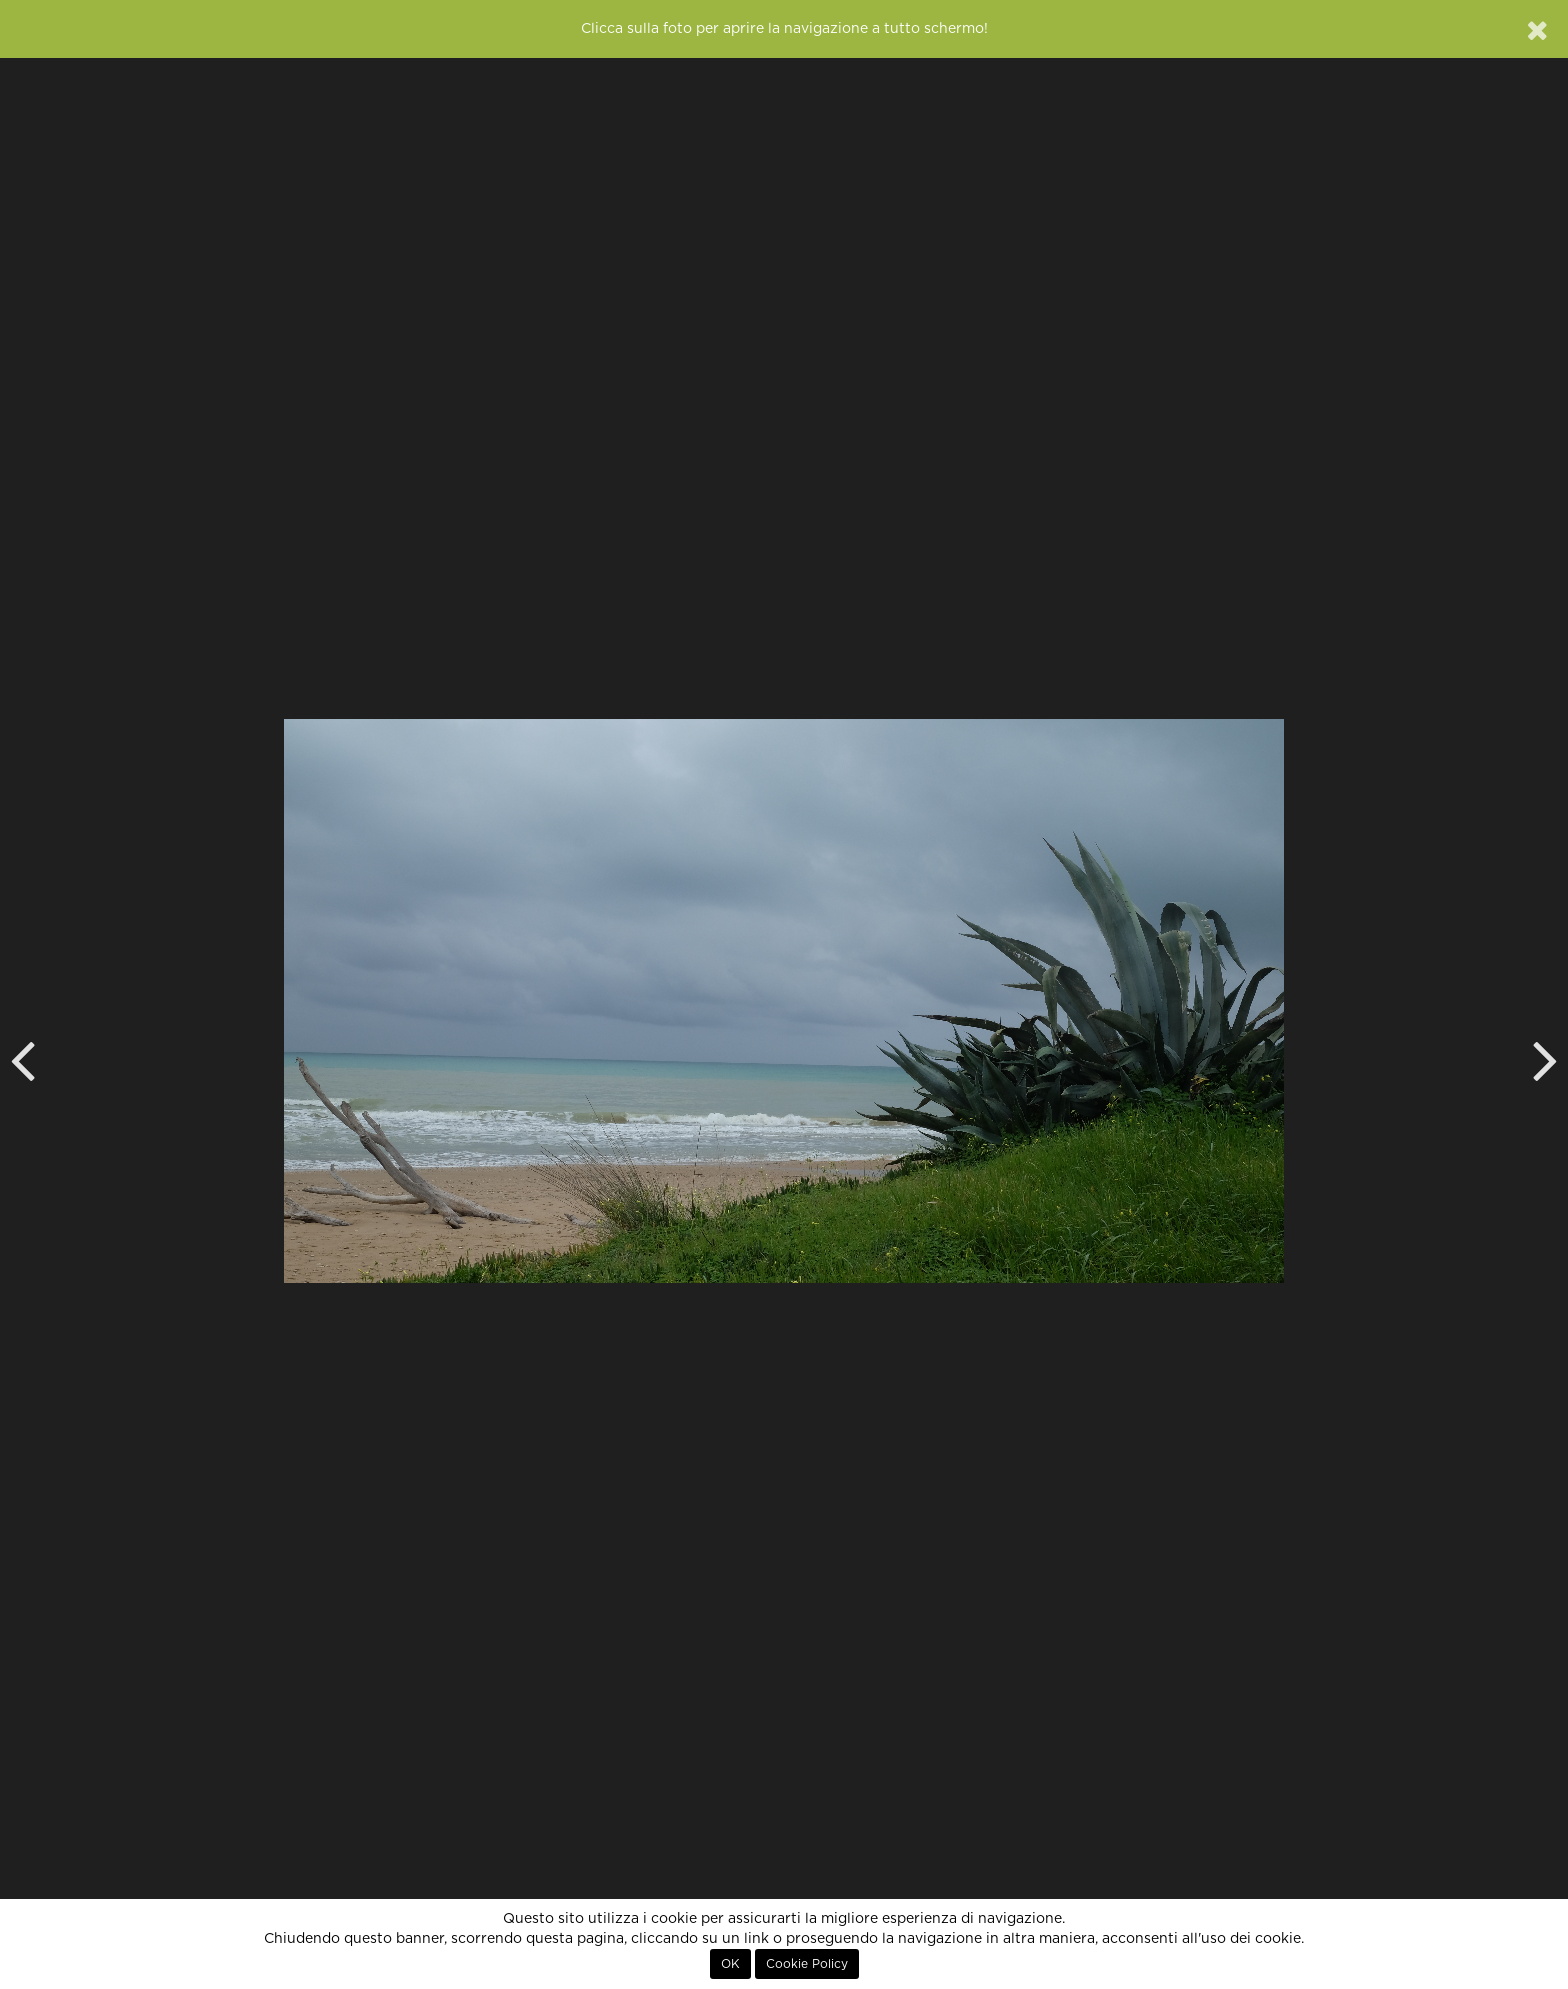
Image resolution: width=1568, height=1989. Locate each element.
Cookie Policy (807, 1964)
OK (730, 1964)
